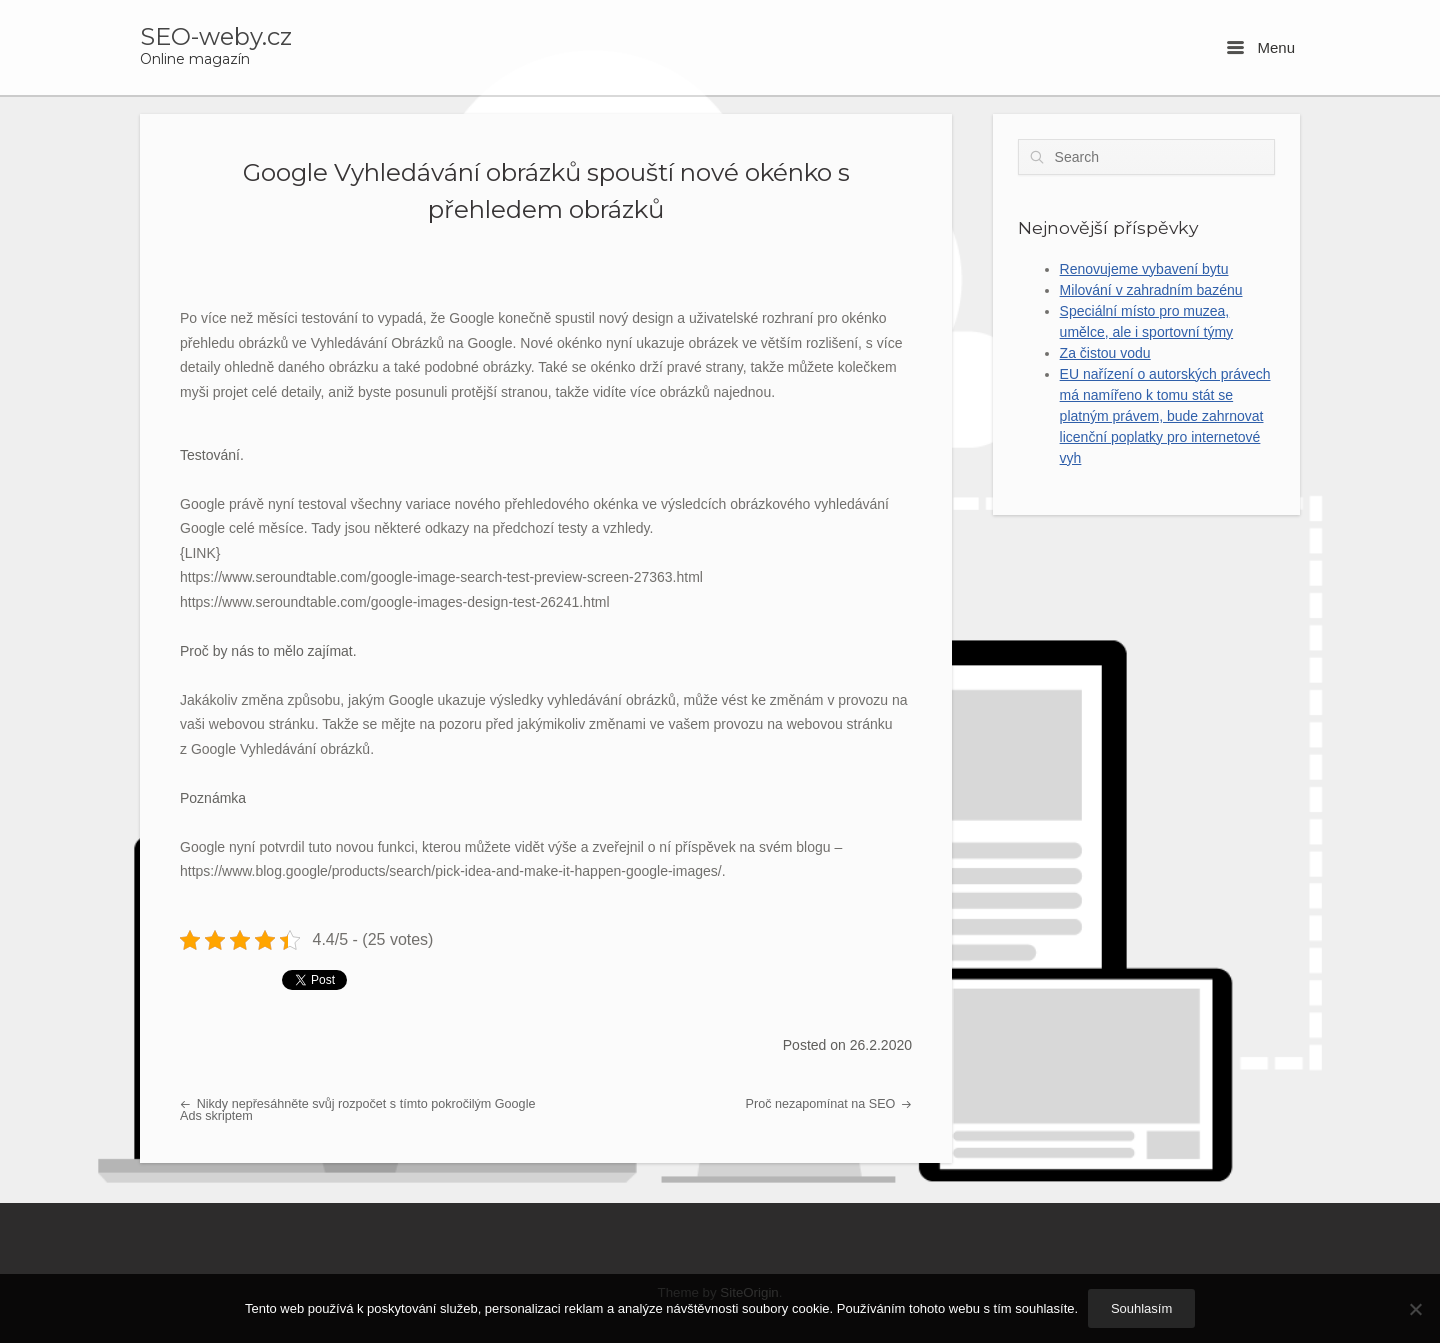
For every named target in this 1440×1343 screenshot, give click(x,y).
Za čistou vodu (1105, 353)
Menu (1261, 47)
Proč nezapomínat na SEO (829, 1104)
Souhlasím (1141, 1308)
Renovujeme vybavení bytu (1144, 269)
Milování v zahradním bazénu (1151, 290)
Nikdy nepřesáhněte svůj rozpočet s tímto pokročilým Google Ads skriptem (357, 1110)
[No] (1415, 1309)
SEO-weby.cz (216, 37)
